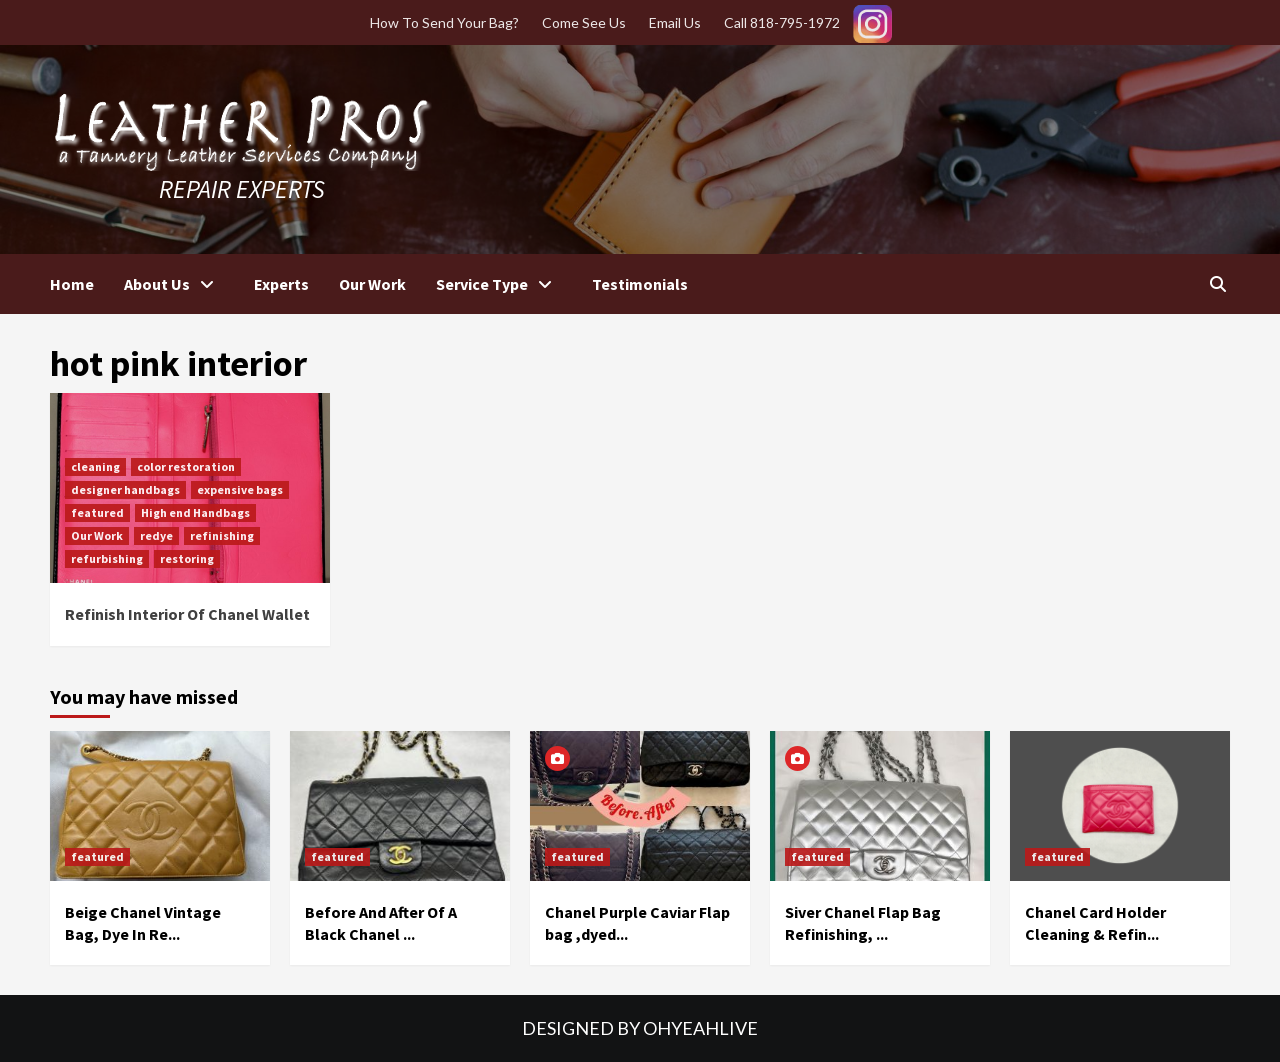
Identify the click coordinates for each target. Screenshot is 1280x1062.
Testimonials (640, 284)
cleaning (95, 466)
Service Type (499, 284)
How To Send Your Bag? (444, 22)
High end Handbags (195, 512)
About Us (174, 284)
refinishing (222, 535)
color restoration (186, 466)
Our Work (372, 284)
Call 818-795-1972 (782, 22)
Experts (281, 284)
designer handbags (125, 489)
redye (156, 535)
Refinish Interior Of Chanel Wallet (187, 614)
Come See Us (584, 22)
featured (97, 512)
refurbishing (107, 558)
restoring (187, 558)
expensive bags (240, 489)
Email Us (675, 22)
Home (72, 284)
